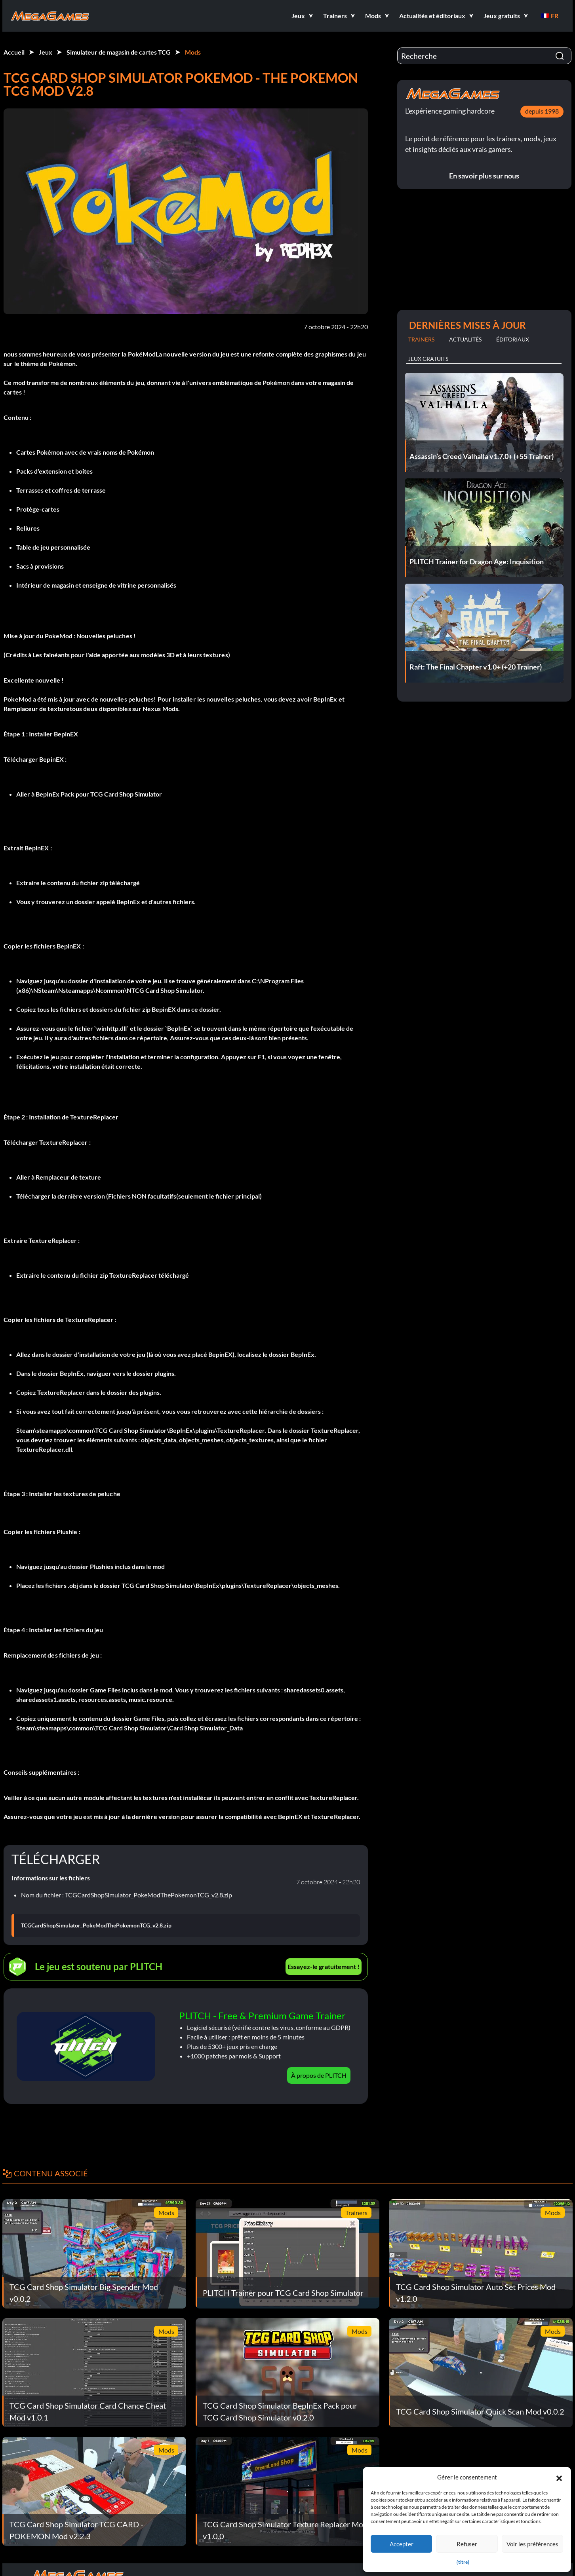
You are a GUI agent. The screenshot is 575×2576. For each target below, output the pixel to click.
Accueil (14, 52)
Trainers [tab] (421, 339)
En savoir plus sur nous (484, 175)
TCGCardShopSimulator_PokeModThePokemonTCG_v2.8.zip (96, 1925)
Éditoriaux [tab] (512, 339)
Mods (193, 52)
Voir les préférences (532, 2544)
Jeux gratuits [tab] (428, 358)
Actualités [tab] (465, 339)
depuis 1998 (542, 111)
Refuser (467, 2544)
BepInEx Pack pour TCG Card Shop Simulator (99, 794)
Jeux (45, 52)
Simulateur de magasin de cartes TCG (119, 52)
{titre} (463, 2562)
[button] (559, 2477)
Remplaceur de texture (68, 1177)
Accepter (401, 2544)
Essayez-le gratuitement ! (324, 1966)
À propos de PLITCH (319, 2075)
